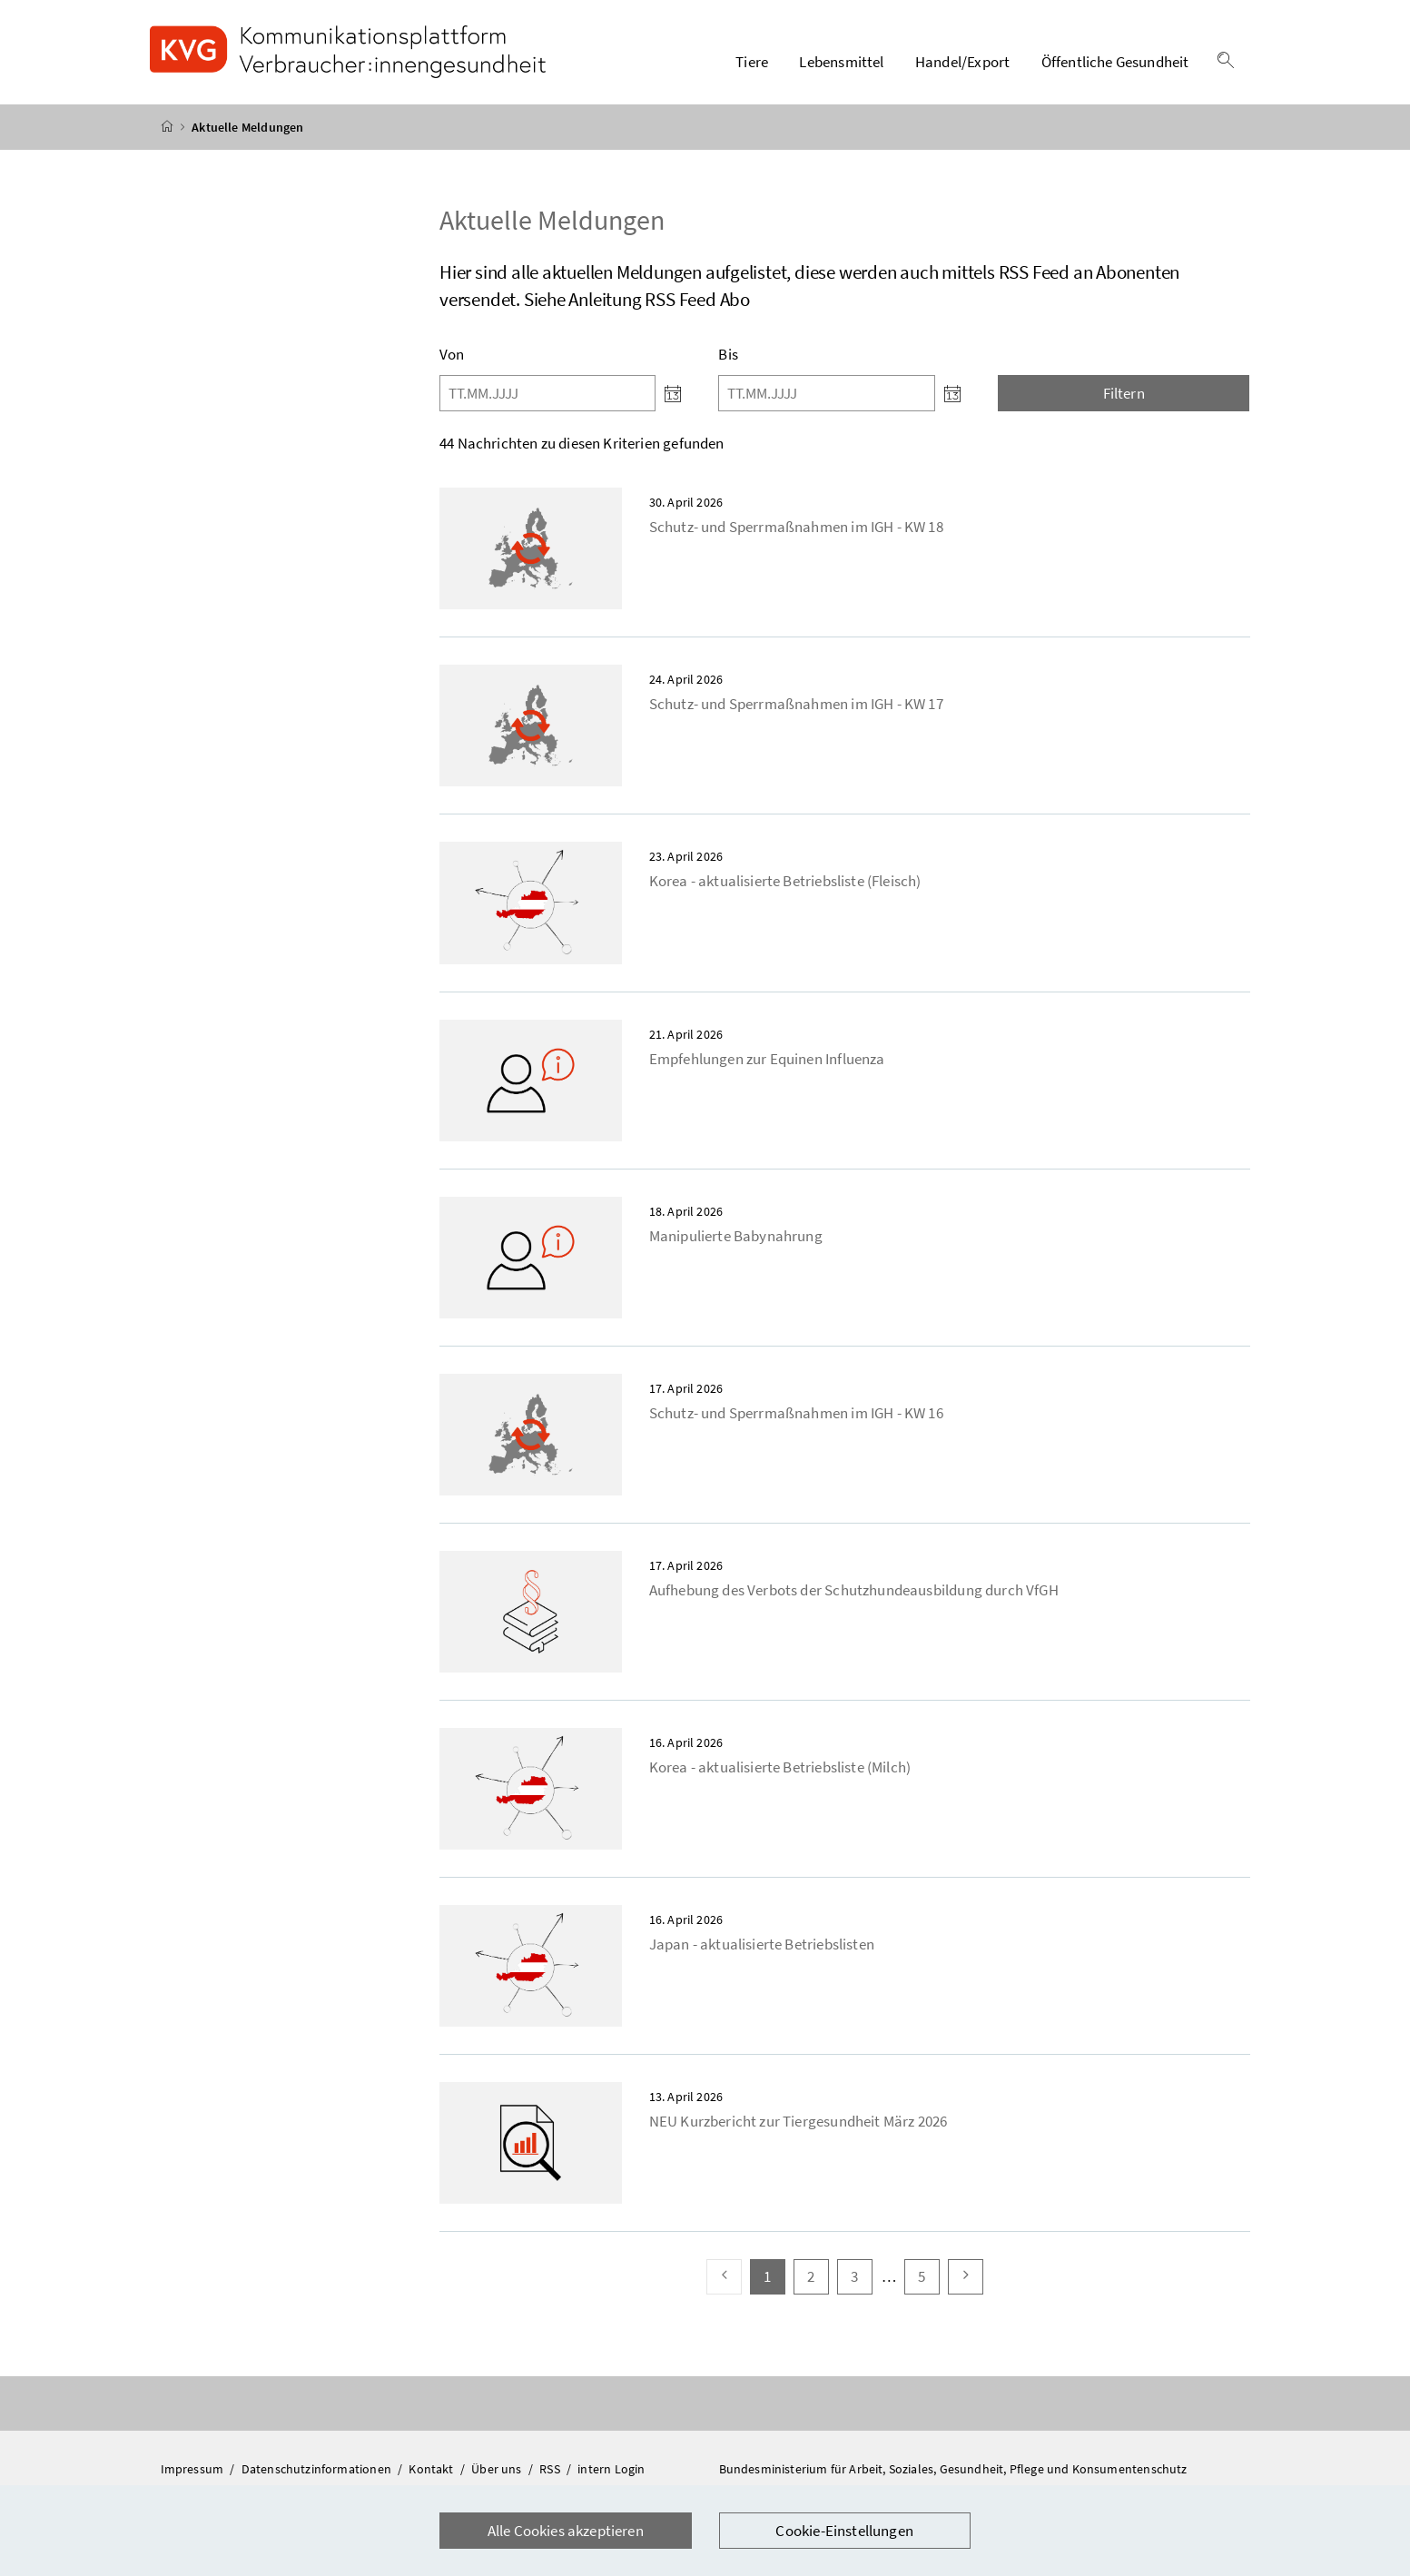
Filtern (1124, 394)
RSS (551, 2470)
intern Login (611, 2470)
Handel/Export (962, 63)
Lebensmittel (841, 63)
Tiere (751, 63)
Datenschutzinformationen (318, 2470)
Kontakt (432, 2470)
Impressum (194, 2470)
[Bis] (826, 394)
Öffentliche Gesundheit (1115, 63)
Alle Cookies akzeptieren (566, 2531)
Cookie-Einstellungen (844, 2531)
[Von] (547, 394)
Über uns (498, 2470)
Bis (728, 355)
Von (452, 355)
